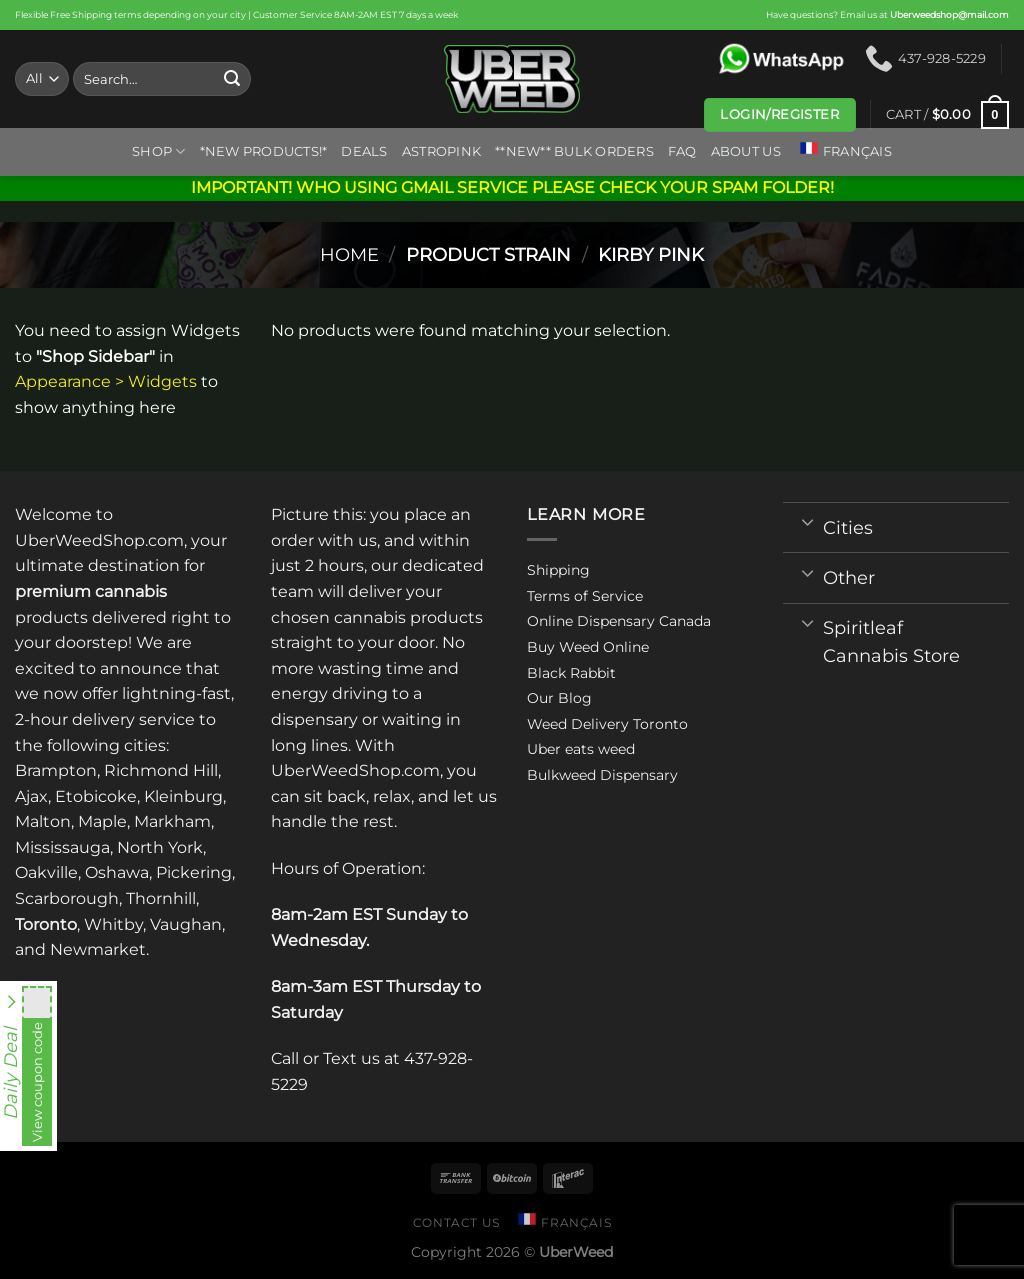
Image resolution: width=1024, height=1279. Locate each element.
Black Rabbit (571, 673)
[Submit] (232, 79)
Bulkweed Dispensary (602, 775)
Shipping (558, 570)
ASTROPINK (441, 151)
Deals (364, 151)
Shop (158, 151)
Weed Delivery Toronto (607, 724)
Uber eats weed (581, 749)
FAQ (682, 151)
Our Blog (559, 698)
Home (349, 254)
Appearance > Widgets (106, 381)
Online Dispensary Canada (619, 621)
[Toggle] (807, 521)
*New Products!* (264, 151)
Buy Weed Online (588, 647)
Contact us (456, 1222)
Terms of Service (585, 596)
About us (746, 151)
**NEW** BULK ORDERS (574, 151)
